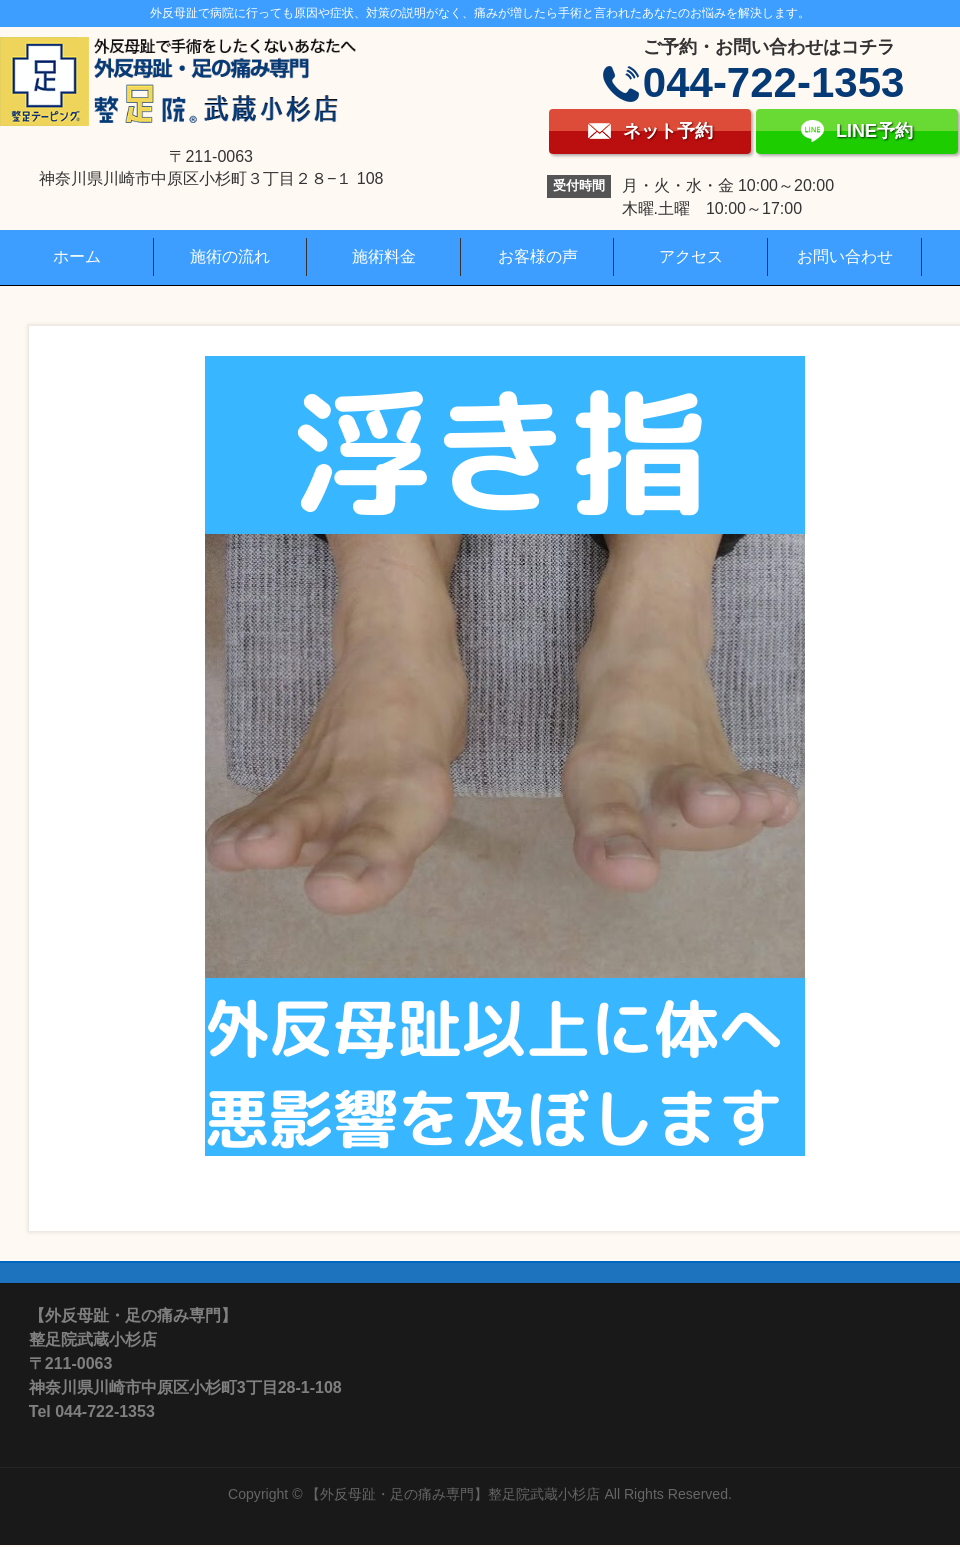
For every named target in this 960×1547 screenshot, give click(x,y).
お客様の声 (538, 256)
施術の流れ (230, 256)
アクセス (691, 256)
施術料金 (384, 256)
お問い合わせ (845, 256)
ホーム (77, 256)
